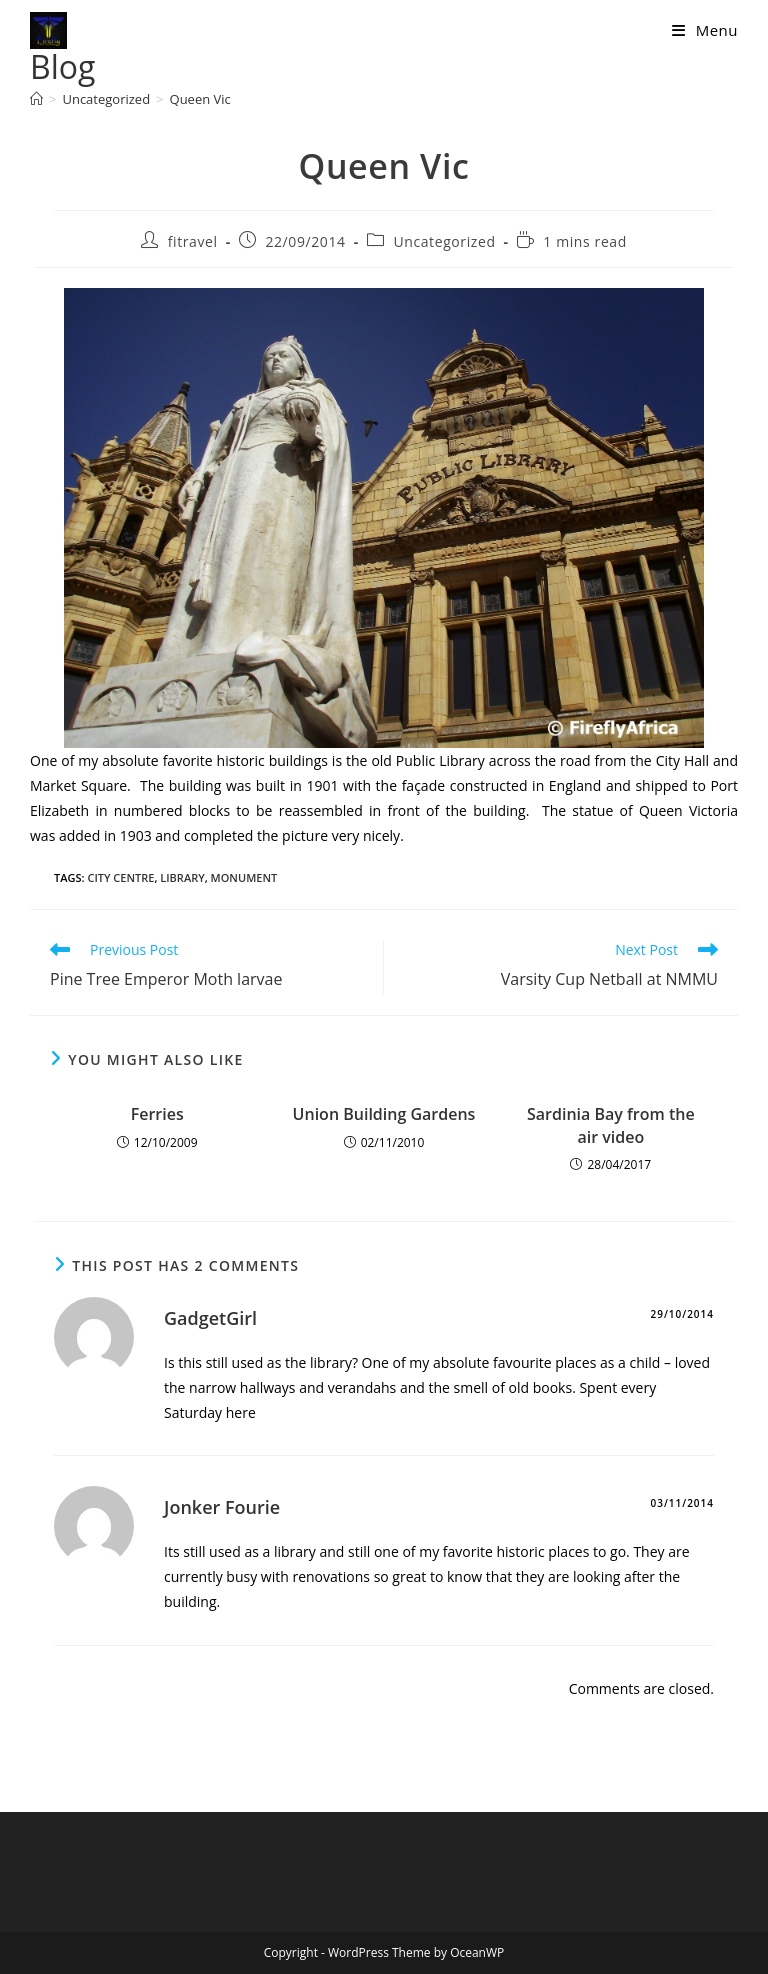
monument (244, 877)
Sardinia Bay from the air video (611, 1125)
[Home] (36, 99)
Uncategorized (444, 241)
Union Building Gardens (384, 1114)
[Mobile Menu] (705, 30)
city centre (120, 877)
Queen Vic (200, 99)
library (182, 877)
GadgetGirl (210, 1318)
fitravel (193, 241)
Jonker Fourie (222, 1507)
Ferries (157, 1114)
